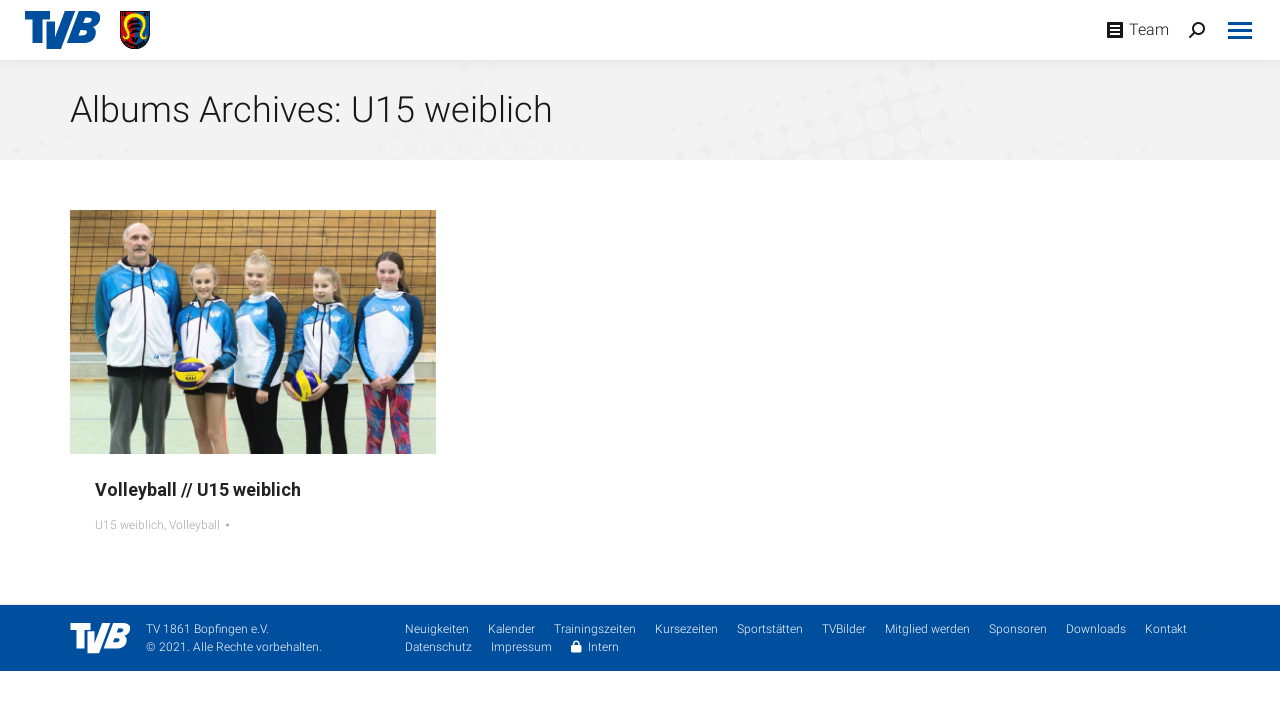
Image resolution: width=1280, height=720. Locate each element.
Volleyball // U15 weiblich (198, 489)
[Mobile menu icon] (1240, 30)
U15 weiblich (129, 525)
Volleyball (194, 525)
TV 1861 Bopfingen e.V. (207, 629)
